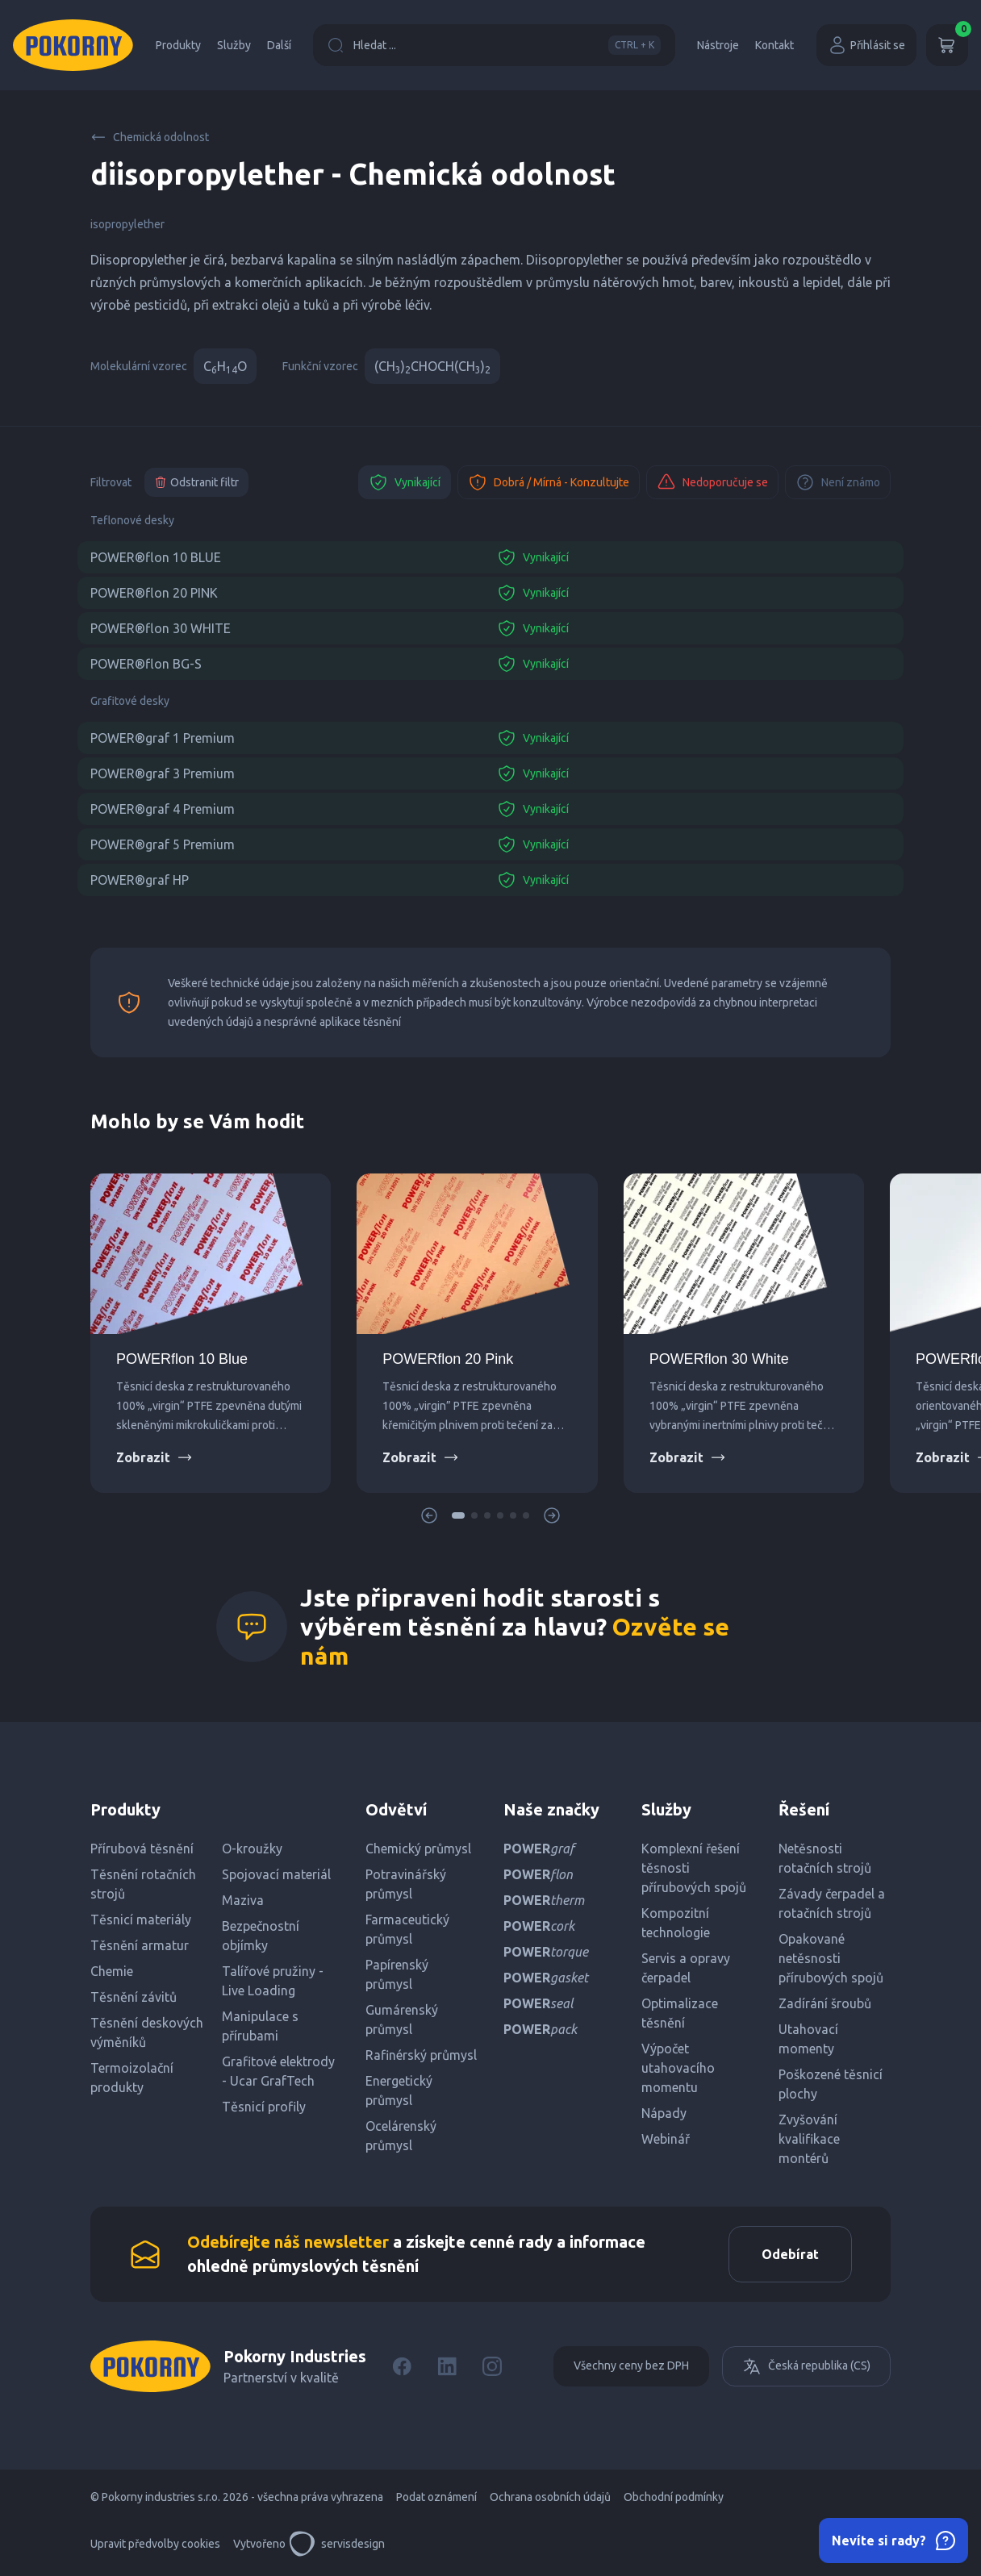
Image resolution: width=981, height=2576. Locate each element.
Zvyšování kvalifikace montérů (809, 2138)
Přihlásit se (866, 45)
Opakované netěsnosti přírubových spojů (831, 1958)
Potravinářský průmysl (405, 1884)
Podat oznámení (436, 2497)
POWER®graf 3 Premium (162, 773)
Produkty (178, 45)
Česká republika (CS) (806, 2366)
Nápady (664, 2113)
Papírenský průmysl (396, 1974)
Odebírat (790, 2254)
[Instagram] (492, 2366)
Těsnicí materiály (140, 1919)
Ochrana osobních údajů (550, 2497)
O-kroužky (252, 1848)
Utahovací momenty (808, 2039)
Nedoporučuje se (712, 482)
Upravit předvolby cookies (155, 2543)
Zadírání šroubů (825, 2003)
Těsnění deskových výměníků (146, 2032)
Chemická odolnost (149, 137)
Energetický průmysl (398, 2090)
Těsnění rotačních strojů (143, 1884)
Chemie (111, 1971)
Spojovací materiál (276, 1874)
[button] (458, 1515)
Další (279, 45)
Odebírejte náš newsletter (288, 2241)
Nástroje (718, 45)
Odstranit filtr (196, 482)
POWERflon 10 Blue (182, 1359)
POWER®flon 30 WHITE (160, 628)
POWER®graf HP (139, 880)
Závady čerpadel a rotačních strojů (832, 1903)
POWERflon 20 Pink (447, 1359)
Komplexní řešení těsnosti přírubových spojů (693, 1867)
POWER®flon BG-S (146, 664)
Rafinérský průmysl (421, 2055)
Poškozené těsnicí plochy (831, 2084)
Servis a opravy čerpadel (685, 1968)
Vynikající (404, 482)
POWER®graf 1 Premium (162, 738)
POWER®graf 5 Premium (162, 844)
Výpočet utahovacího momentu (678, 2068)
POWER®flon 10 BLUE (155, 557)
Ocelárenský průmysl (400, 2136)
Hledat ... (494, 45)
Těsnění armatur (139, 1945)
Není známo (837, 482)
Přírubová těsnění (142, 1848)
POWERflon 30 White (719, 1359)
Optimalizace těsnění (679, 2013)
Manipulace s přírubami (260, 2026)
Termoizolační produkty (131, 2078)
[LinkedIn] (447, 2366)
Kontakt (774, 45)
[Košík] (947, 45)
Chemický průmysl (418, 1848)
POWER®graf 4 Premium (162, 809)
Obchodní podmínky (674, 2497)
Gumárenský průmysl (401, 2019)
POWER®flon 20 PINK (154, 593)
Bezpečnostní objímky (260, 1936)
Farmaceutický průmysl (407, 1929)
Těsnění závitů (133, 1997)
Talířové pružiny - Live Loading (273, 1981)
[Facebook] (401, 2366)
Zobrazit (154, 1457)
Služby (234, 45)
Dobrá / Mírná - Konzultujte (548, 482)
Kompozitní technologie (675, 1923)
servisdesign (337, 2544)
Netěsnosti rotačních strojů (825, 1858)
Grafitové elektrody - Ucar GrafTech (278, 2071)
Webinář (665, 2139)
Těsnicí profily (264, 2106)
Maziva (243, 1900)
